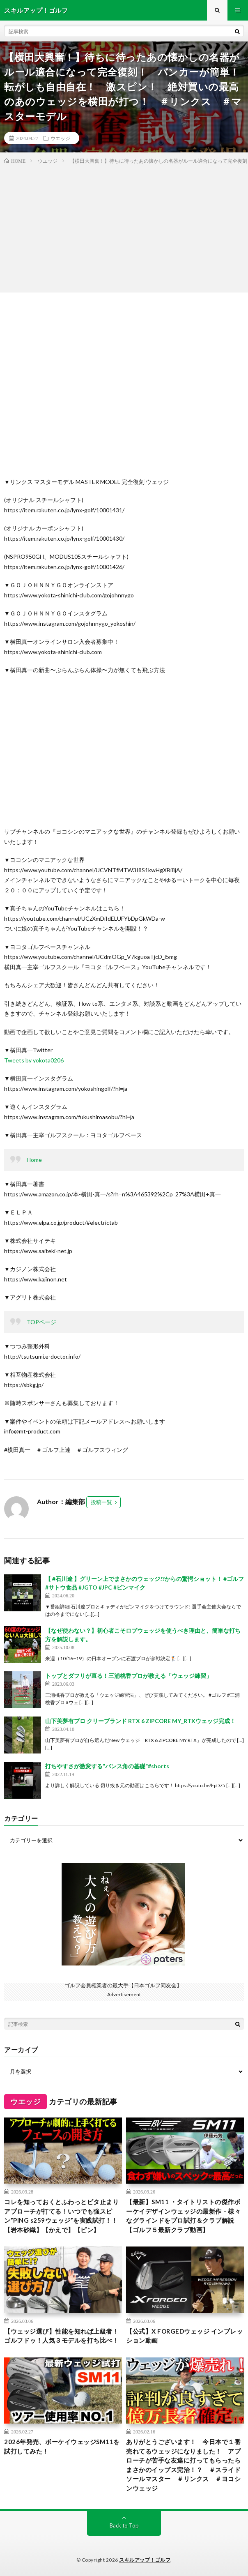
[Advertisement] (124, 226)
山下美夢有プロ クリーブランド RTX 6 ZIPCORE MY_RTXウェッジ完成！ (140, 1720)
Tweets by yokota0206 (34, 1060)
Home (34, 1159)
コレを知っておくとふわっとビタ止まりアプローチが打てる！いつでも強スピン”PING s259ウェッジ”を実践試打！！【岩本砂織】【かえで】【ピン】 (61, 2215)
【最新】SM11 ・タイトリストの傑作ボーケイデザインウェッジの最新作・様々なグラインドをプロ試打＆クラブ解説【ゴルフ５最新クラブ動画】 (183, 2215)
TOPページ (41, 1321)
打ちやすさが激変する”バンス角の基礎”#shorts (107, 1766)
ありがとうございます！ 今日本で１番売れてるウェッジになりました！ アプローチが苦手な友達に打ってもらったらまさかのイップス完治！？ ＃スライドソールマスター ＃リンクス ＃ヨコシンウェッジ (183, 2465)
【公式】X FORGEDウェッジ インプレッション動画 (184, 2335)
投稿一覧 (101, 1502)
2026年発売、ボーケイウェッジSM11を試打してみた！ (62, 2446)
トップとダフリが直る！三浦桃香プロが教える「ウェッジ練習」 (128, 1675)
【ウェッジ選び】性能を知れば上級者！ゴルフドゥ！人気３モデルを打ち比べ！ (61, 2335)
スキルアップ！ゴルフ (144, 2560)
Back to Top (124, 2525)
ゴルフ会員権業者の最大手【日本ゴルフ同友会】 (123, 1985)
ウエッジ (60, 138)
